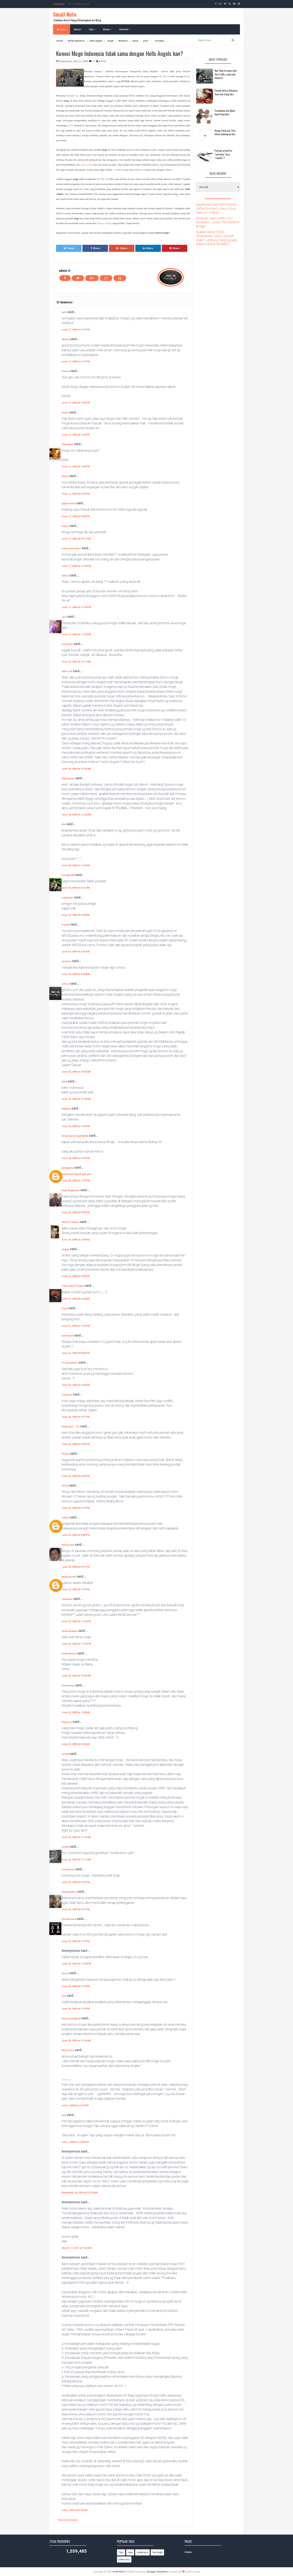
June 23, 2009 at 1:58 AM (76, 1712)
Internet (124, 29)
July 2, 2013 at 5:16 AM (74, 2510)
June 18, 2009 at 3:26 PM (76, 1158)
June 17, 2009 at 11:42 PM (76, 634)
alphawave (68, 778)
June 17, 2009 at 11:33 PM (76, 607)
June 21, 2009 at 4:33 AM (76, 1298)
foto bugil (157, 2552)
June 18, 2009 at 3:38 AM (76, 915)
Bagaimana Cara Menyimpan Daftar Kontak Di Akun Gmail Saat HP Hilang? (216, 208)
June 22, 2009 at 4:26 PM (76, 1444)
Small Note (64, 14)
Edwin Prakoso (70, 1222)
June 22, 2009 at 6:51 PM (76, 1566)
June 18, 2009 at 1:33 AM (76, 865)
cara (130, 2552)
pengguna (68, 1167)
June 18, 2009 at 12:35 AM (76, 814)
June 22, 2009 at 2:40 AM (76, 1385)
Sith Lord (67, 671)
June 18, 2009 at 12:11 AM (76, 661)
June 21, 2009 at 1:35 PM (76, 1325)
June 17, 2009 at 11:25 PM (76, 566)
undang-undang (104, 223)
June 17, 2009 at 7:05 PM (76, 402)
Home (61, 29)
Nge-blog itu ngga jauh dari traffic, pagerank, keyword (226, 74)
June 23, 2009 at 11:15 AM (76, 1837)
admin (63, 270)
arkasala (67, 1394)
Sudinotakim (69, 1891)
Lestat (65, 1754)
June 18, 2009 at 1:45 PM (76, 1126)
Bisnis (107, 29)
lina (64, 2115)
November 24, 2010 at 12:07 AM (80, 2192)
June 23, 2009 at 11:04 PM (76, 1963)
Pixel (65, 1308)
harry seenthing (71, 2018)
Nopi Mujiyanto (71, 1190)
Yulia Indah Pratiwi (73, 1285)
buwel (65, 526)
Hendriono (68, 1685)
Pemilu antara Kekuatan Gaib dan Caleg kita (226, 92)
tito (63, 824)
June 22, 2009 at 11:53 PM (76, 1643)
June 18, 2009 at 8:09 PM (76, 1212)
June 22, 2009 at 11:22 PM (76, 1621)
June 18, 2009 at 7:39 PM (76, 1180)
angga (65, 1249)
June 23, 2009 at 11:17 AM (76, 1859)
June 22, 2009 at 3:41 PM (76, 1416)
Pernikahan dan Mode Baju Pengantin (225, 112)
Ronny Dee (68, 1544)
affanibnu (67, 444)
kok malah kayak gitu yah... (77, 1174)
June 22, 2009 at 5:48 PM (76, 1535)
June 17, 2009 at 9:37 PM (76, 493)
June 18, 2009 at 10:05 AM (76, 1071)
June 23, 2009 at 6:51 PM (76, 1909)
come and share (71, 548)
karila (65, 1973)
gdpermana (68, 503)
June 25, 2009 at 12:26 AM (76, 2040)
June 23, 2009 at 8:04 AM (76, 1744)
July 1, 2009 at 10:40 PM (75, 2142)
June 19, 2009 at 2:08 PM (76, 1239)
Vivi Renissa (69, 1919)
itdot (64, 1081)
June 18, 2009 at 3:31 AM (76, 887)
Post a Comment (67, 2520)
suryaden (67, 644)
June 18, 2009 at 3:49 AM (76, 951)
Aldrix (65, 575)
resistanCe (68, 1869)
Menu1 (77, 29)
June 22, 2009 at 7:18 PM (76, 1589)
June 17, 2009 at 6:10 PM (76, 329)
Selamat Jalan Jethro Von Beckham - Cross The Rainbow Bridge (218, 222)
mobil (70, 125)
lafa (64, 312)
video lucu (124, 2559)
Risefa (65, 1453)
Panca (65, 371)
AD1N (65, 1485)
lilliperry (67, 1722)
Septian (66, 1108)
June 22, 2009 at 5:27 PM (76, 1507)
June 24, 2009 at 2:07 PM (76, 2008)
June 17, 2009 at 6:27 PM (76, 361)
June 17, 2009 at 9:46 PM (76, 516)
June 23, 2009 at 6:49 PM (76, 1882)
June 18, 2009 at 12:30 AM (76, 768)
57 (93, 61)
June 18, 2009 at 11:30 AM (76, 1099)
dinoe (65, 476)
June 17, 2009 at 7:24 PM (76, 434)
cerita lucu (142, 2552)
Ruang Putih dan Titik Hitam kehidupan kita (225, 132)
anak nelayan (70, 1631)
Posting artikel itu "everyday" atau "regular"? (223, 154)
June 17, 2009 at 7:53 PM (76, 466)
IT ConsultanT (70, 1362)
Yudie (65, 412)
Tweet (69, 248)
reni (64, 616)
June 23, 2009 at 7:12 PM (76, 1941)
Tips (92, 29)
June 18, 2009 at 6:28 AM (76, 974)
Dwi (64, 1995)
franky (65, 924)
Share (95, 248)
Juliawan (67, 1599)
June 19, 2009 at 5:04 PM (76, 1276)
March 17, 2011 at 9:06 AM (77, 2248)
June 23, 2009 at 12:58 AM (76, 1675)
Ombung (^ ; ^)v (70, 1426)
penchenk (67, 1335)
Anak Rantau (69, 1653)
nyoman (66, 961)
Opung (65, 339)
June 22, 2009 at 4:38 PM (76, 1476)
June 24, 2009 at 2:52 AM (76, 1986)
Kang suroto (69, 1576)
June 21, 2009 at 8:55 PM (76, 1353)
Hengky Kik (68, 875)
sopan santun (86, 164)
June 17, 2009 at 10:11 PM (76, 538)
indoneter (67, 897)
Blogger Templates (157, 2571)
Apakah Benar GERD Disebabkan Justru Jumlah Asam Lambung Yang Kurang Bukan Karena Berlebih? (216, 238)
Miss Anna (68, 2050)
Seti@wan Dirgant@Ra (75, 1135)
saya (77, 95)
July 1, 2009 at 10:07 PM (75, 2105)
